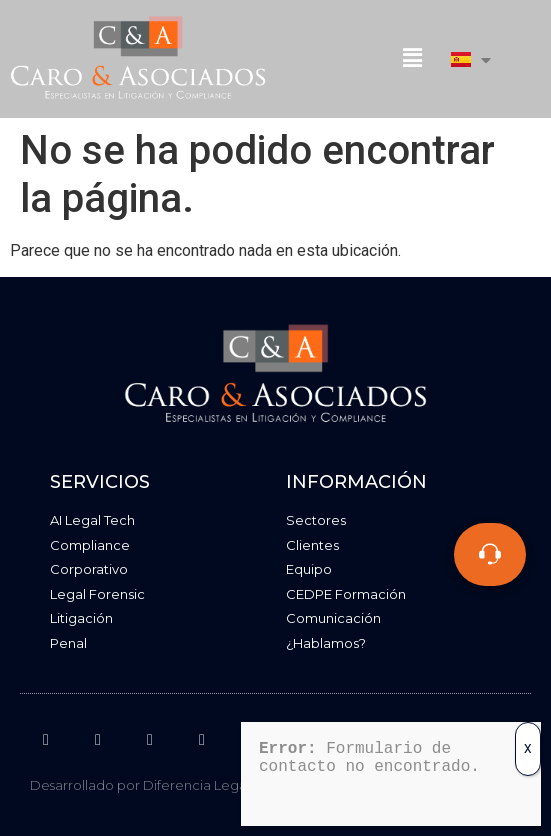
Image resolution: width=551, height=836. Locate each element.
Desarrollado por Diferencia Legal (140, 785)
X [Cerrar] (528, 737)
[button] (412, 59)
